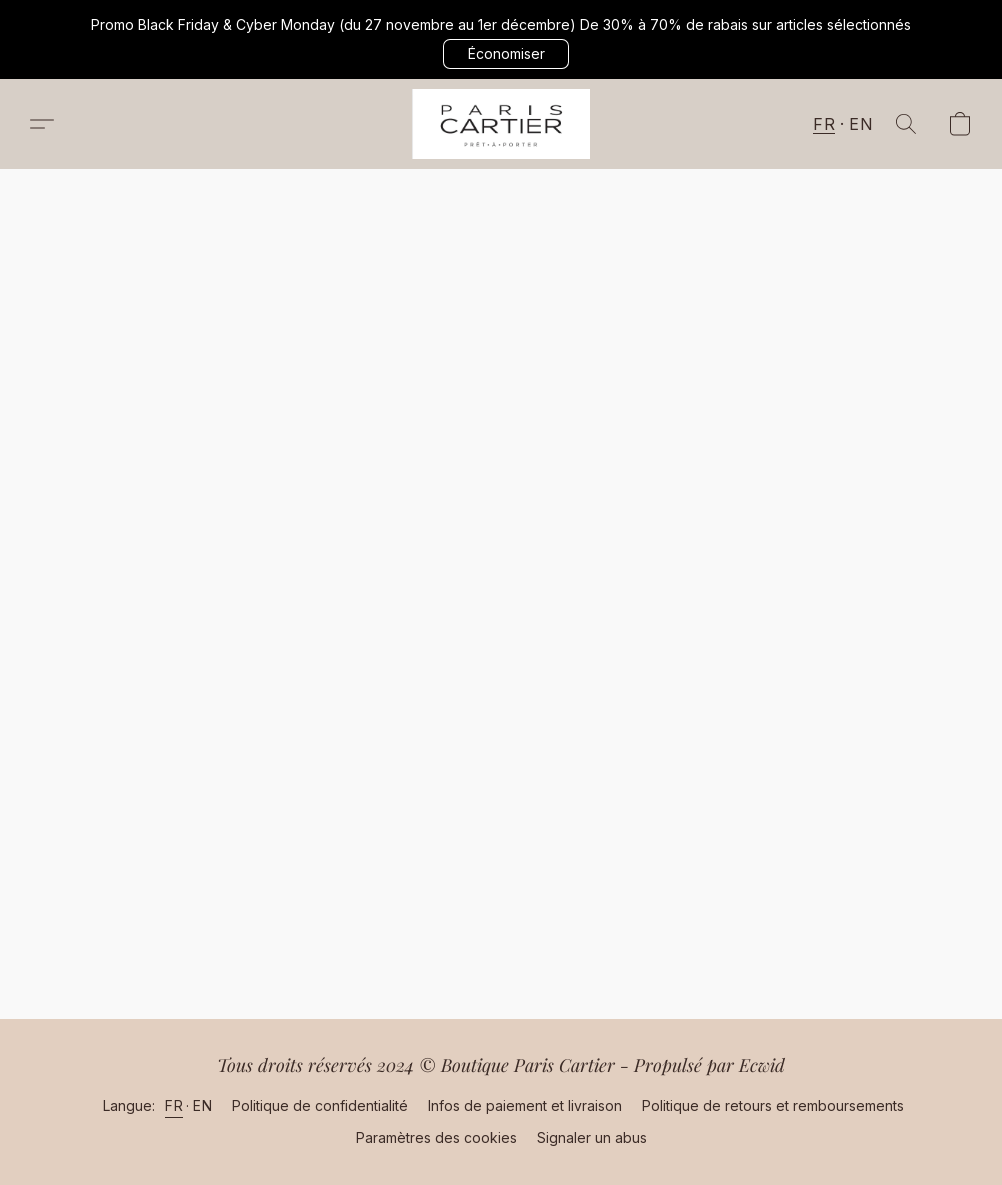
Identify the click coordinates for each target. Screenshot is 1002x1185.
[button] (506, 54)
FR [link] (174, 1105)
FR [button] (824, 124)
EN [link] (202, 1105)
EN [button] (860, 124)
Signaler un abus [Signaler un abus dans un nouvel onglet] (592, 1137)
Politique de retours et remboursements (773, 1105)
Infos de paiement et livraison (525, 1105)
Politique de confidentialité (320, 1105)
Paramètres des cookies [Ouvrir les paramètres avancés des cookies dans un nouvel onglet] (436, 1137)
